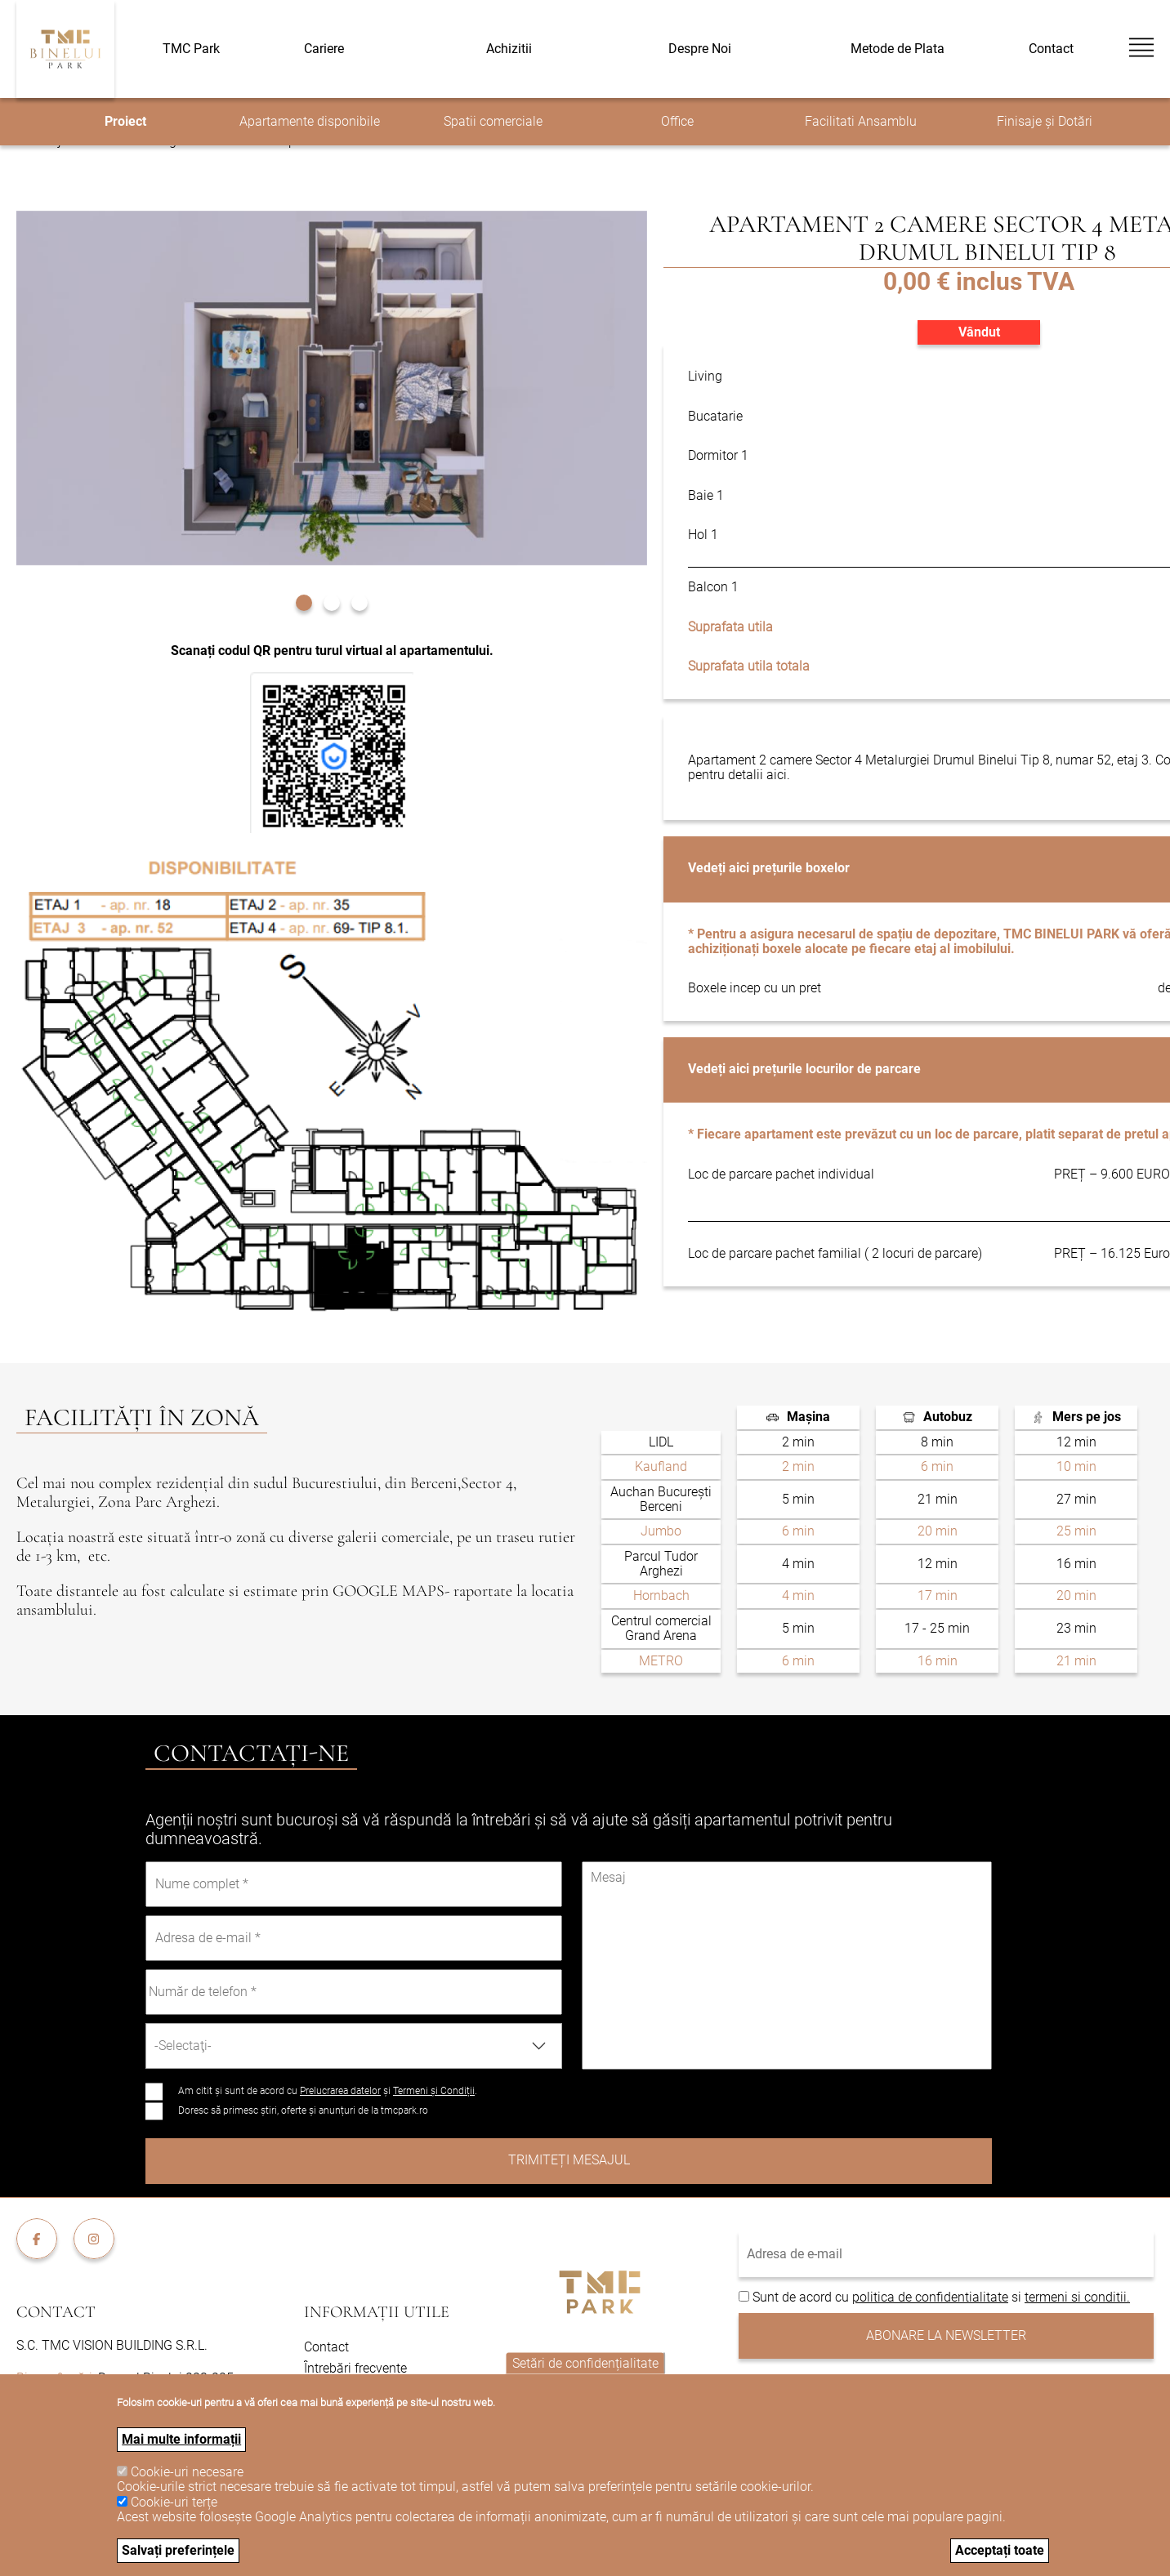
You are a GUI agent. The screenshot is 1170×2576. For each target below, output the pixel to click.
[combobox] (353, 2046)
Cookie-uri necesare (187, 2472)
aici (776, 774)
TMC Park (191, 48)
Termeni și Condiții (434, 2091)
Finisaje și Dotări (1044, 121)
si (1016, 2297)
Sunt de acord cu (802, 2297)
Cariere (324, 49)
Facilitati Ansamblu (861, 121)
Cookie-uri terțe (174, 2502)
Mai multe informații (181, 2439)
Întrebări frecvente (355, 2368)
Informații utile (376, 2312)
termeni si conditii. (1077, 2297)
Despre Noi (699, 49)
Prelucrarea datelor (340, 2091)
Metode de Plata (897, 48)
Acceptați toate (999, 2550)
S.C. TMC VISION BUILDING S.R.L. (112, 2345)
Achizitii (509, 49)
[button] (304, 601)
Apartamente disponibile (309, 121)
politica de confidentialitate (930, 2297)
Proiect (125, 121)
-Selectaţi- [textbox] (183, 2045)
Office (677, 121)
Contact (1051, 49)
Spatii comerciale (493, 121)
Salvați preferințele (178, 2550)
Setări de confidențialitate (585, 2363)
